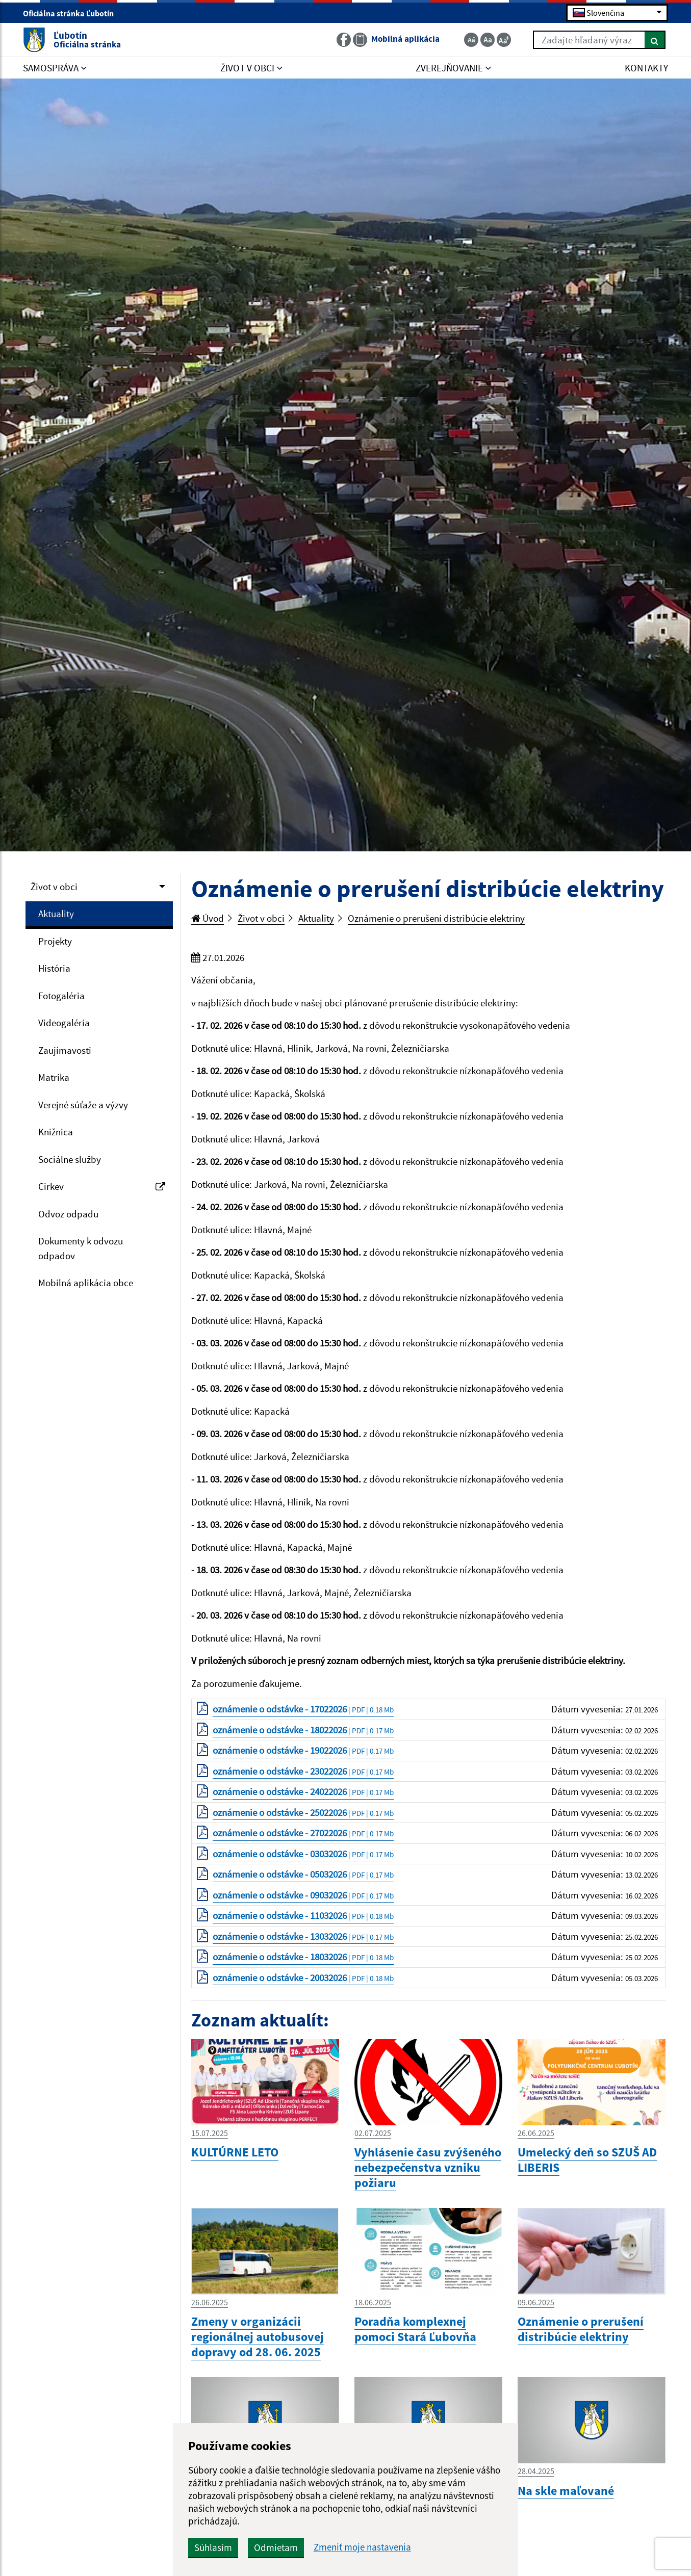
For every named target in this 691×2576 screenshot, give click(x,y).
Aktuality (56, 913)
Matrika (53, 1077)
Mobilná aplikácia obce (85, 1283)
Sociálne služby (69, 1159)
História (54, 968)
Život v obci (54, 886)
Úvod (207, 918)
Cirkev (101, 1186)
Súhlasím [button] (213, 2547)
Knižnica (55, 1132)
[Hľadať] (655, 40)
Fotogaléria (61, 996)
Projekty (55, 941)
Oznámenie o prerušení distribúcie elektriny (436, 918)
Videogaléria (64, 1023)
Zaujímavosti (64, 1050)
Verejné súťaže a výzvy (83, 1105)
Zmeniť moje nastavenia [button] (362, 2547)
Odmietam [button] (276, 2547)
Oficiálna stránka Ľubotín (72, 13)
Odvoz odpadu (68, 1214)
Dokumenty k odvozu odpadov (80, 1248)
